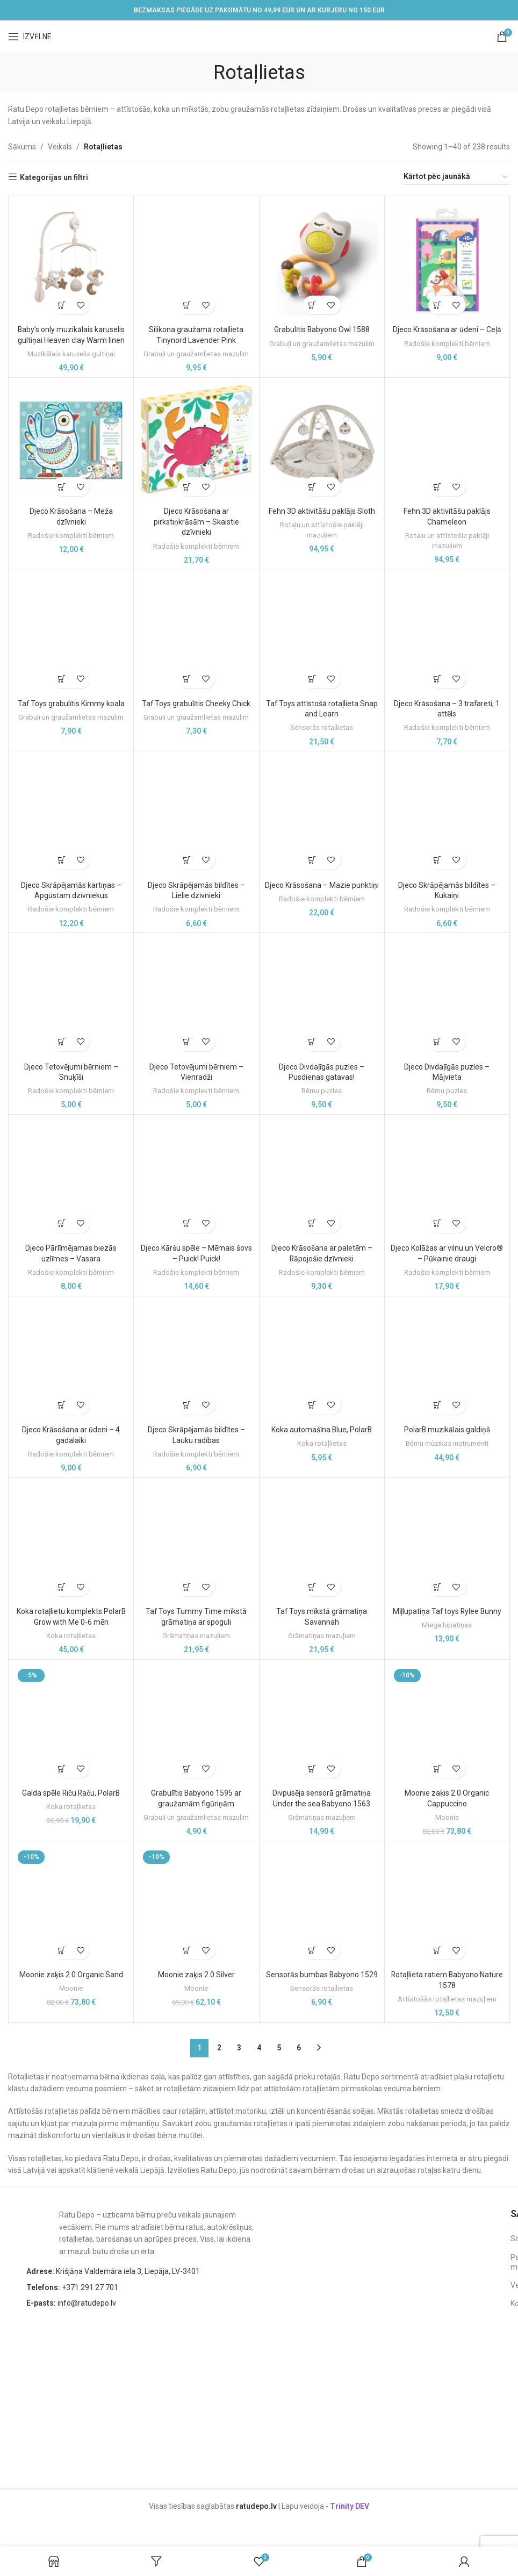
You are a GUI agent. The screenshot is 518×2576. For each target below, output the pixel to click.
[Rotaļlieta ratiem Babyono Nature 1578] (447, 1904)
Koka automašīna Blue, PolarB (321, 1429)
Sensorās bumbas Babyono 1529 (321, 1974)
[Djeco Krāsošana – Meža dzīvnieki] (71, 440)
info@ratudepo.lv (71, 2303)
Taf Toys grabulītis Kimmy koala (71, 703)
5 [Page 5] (279, 2047)
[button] (61, 305)
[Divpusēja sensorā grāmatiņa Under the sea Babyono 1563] (322, 1722)
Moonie (447, 1817)
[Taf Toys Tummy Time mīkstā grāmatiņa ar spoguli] (196, 1540)
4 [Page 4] (259, 2047)
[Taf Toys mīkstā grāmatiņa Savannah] (322, 1540)
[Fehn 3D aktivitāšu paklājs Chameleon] (447, 440)
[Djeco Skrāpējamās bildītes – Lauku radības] (196, 1359)
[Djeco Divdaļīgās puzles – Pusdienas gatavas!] (322, 995)
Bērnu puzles (321, 1091)
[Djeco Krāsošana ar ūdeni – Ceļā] (447, 258)
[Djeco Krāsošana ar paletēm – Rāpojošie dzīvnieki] (322, 1177)
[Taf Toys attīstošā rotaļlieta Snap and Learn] (322, 633)
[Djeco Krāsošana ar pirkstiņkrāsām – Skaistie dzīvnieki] (196, 440)
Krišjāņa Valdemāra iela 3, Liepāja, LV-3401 (113, 2271)
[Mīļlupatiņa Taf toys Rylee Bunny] (447, 1540)
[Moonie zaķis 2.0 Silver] (196, 1904)
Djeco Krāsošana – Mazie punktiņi (322, 885)
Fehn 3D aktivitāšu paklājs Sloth (322, 511)
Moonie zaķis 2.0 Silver (196, 1974)
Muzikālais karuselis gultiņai (71, 354)
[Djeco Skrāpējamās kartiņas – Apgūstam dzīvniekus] (71, 814)
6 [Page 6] (299, 2047)
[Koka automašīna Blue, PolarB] (322, 1359)
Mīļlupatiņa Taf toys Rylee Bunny (447, 1611)
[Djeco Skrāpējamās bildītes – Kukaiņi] (447, 814)
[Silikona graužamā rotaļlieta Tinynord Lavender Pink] (196, 258)
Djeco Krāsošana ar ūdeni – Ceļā (447, 329)
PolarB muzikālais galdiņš (447, 1429)
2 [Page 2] (219, 2047)
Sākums (22, 146)
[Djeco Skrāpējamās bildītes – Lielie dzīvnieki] (196, 814)
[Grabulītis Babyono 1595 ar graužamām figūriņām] (196, 1722)
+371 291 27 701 (72, 2287)
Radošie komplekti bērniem (447, 344)
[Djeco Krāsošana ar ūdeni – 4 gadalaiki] (71, 1359)
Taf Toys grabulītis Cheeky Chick (196, 703)
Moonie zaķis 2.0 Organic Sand (71, 1974)
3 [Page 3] (239, 2047)
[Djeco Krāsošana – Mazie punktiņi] (322, 814)
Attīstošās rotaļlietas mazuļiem (447, 1999)
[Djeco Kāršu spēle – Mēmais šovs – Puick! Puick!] (196, 1177)
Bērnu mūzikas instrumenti (447, 1443)
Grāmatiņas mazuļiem (196, 1636)
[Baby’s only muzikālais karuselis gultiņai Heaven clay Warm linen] (71, 258)
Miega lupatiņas (447, 1625)
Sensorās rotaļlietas (321, 727)
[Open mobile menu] (30, 36)
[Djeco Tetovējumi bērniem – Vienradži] (196, 995)
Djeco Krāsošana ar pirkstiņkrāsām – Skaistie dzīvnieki (196, 521)
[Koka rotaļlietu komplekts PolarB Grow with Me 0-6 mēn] (71, 1540)
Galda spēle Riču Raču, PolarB (71, 1793)
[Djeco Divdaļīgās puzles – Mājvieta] (447, 995)
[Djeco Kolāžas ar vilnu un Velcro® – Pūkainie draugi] (447, 1177)
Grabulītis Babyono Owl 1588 (322, 329)
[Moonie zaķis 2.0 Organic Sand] (71, 1904)
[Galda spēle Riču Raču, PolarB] (71, 1722)
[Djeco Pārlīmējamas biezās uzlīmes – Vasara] (71, 1177)
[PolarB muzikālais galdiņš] (447, 1359)
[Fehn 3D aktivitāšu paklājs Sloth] (322, 440)
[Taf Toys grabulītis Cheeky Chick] (196, 633)
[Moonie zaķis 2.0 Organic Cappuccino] (447, 1722)
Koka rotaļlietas (322, 1443)
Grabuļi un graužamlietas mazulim (196, 354)
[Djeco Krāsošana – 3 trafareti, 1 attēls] (447, 633)
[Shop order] (456, 177)
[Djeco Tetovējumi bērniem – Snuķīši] (71, 995)
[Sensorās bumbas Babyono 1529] (322, 1904)
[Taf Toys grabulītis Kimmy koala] (71, 633)
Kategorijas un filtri (54, 177)
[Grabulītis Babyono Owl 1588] (322, 258)
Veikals (60, 146)
